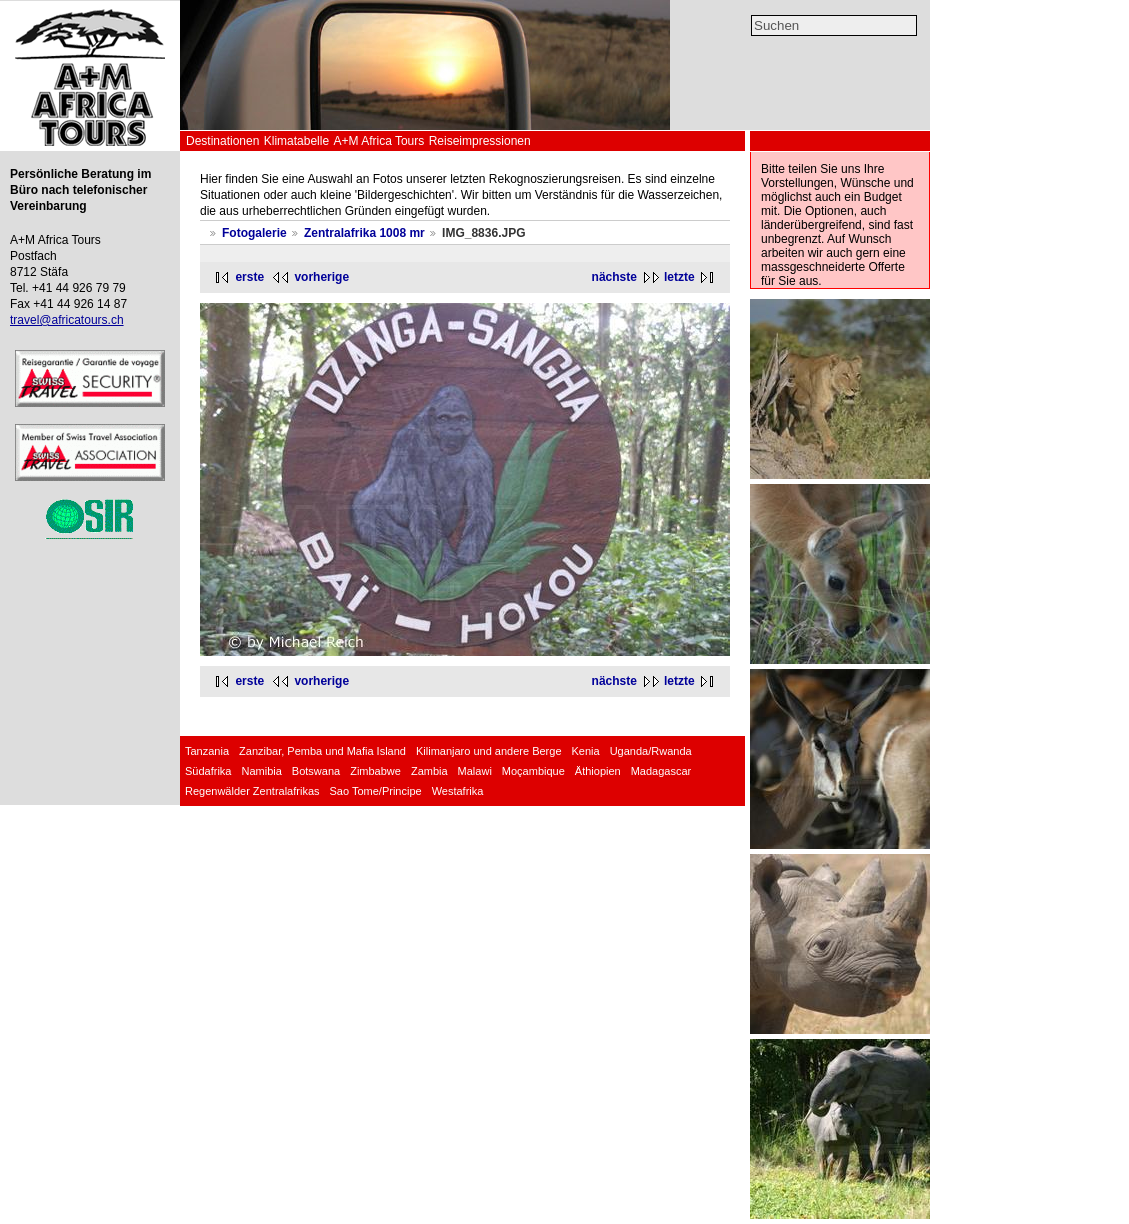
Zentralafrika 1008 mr (364, 233)
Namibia (261, 771)
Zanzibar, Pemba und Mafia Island (322, 751)
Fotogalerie (254, 233)
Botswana (316, 771)
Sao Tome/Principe (376, 791)
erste (249, 277)
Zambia (429, 771)
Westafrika (458, 791)
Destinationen (222, 141)
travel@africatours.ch (67, 320)
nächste (614, 277)
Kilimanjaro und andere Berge (489, 751)
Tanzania (207, 751)
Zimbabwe (375, 771)
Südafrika (208, 771)
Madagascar (661, 771)
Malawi (475, 771)
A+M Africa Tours (378, 141)
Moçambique (533, 771)
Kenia (586, 751)
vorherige (321, 277)
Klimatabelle (296, 141)
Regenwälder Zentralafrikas (252, 791)
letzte (679, 277)
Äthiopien (598, 771)
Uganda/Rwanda (651, 751)
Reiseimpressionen (480, 141)
